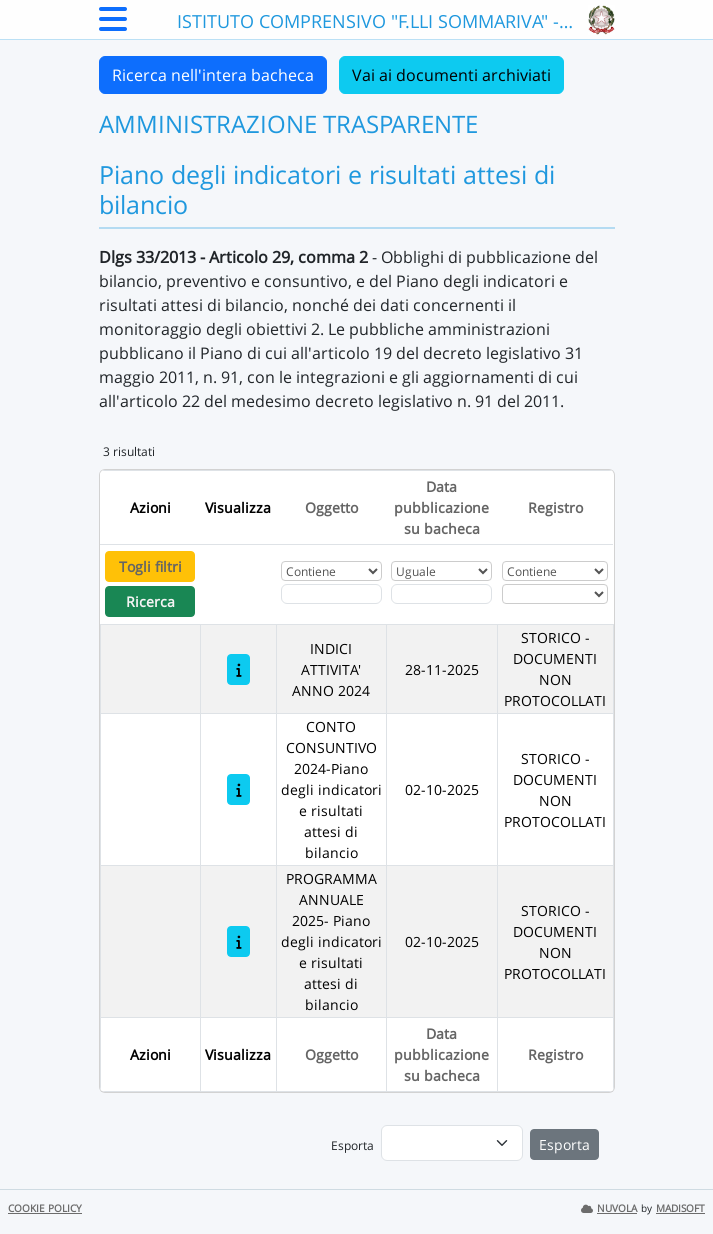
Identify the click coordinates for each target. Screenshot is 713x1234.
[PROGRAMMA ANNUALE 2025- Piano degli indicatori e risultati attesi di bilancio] (238, 941)
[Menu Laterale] (113, 25)
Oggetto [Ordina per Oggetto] (331, 507)
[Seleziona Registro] (555, 594)
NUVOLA (609, 1208)
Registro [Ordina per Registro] (555, 507)
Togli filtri (150, 566)
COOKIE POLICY (45, 1208)
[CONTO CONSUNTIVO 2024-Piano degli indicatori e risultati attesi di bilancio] (238, 789)
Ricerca (150, 601)
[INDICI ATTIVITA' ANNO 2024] (238, 669)
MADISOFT (680, 1208)
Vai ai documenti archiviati (451, 75)
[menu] (452, 1143)
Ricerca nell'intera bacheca (213, 75)
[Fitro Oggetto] (331, 594)
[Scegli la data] (441, 594)
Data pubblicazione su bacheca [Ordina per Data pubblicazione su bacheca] (441, 507)
